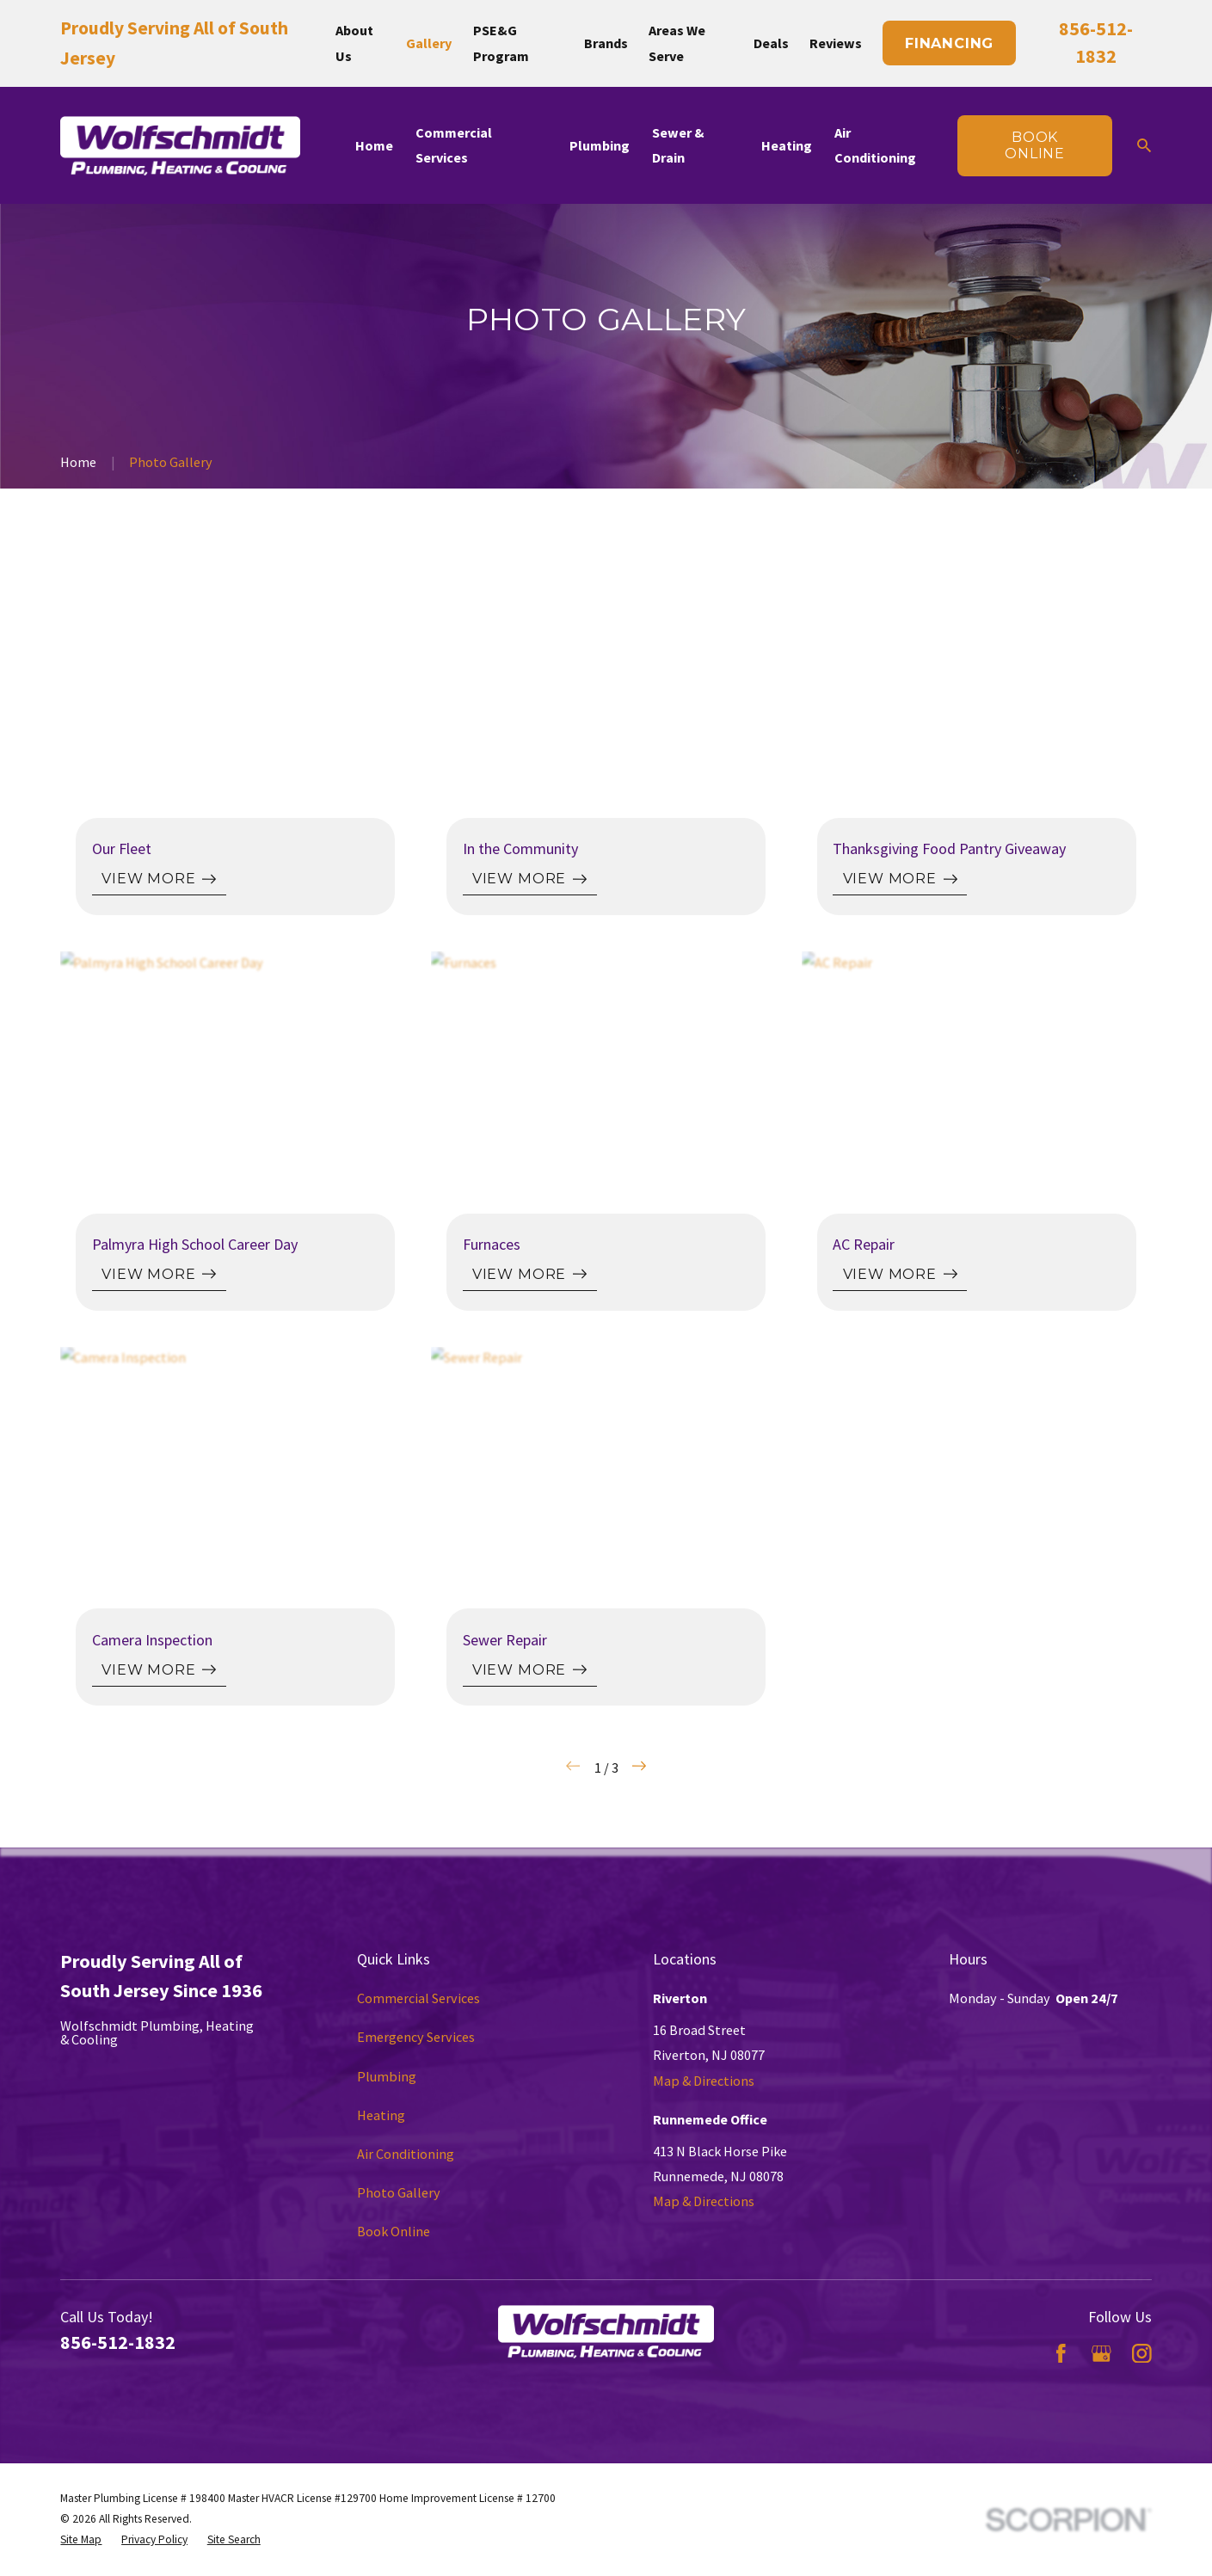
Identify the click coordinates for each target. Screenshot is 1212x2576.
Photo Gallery (398, 2192)
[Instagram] (1142, 2354)
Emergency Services (416, 2036)
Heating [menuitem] (786, 145)
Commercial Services (418, 1998)
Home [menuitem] (374, 145)
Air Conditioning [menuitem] (875, 145)
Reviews (835, 43)
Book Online (393, 2231)
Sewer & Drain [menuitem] (678, 145)
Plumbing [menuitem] (599, 145)
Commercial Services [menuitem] (453, 145)
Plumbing (386, 2076)
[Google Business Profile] (1101, 2354)
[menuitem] (81, 2540)
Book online (1035, 145)
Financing (949, 43)
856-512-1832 (117, 2342)
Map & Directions (703, 2080)
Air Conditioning (405, 2153)
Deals (771, 43)
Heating (381, 2115)
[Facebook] (1061, 2354)
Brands (606, 43)
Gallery (429, 43)
